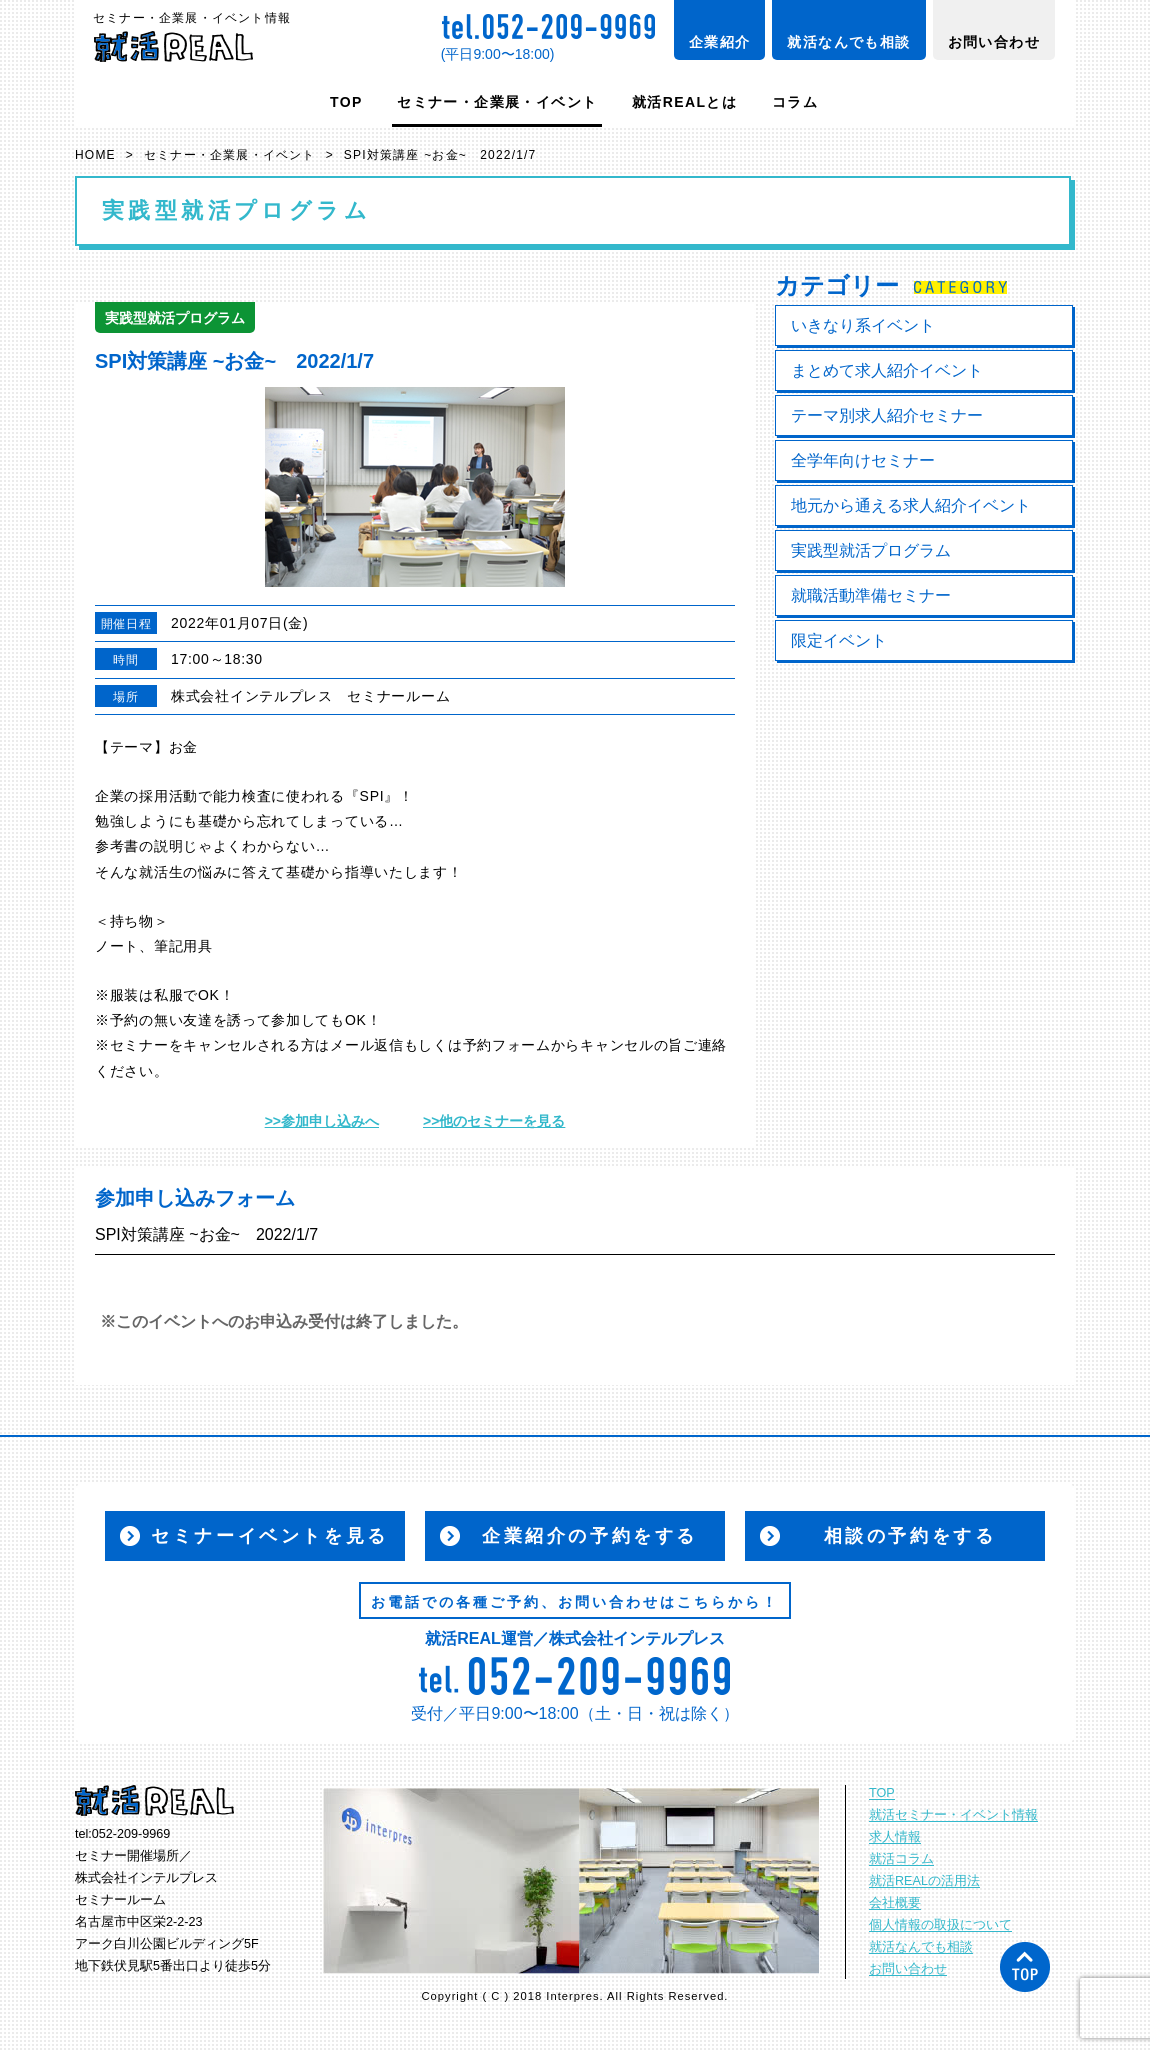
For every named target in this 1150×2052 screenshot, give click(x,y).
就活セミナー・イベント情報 (953, 1815)
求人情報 (895, 1837)
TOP (346, 102)
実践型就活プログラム (871, 550)
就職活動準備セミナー (871, 595)
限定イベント (839, 640)
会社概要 (895, 1903)
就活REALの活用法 (924, 1881)
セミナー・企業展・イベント (497, 102)
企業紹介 (720, 42)
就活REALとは (684, 102)
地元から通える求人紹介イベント (911, 505)
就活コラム (901, 1859)
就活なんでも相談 (848, 42)
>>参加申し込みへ (322, 1121)
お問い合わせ (994, 42)
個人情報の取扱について (940, 1925)
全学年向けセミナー (863, 460)
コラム (795, 102)
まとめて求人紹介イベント (887, 370)
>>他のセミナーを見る (494, 1121)
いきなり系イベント (863, 325)
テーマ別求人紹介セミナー (887, 415)
